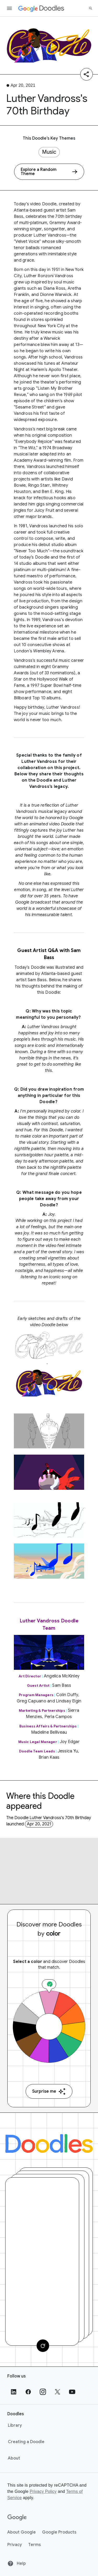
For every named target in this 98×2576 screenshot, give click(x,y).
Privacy (14, 2544)
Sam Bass (37, 980)
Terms (34, 2544)
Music (49, 152)
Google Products (59, 2532)
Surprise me (49, 2091)
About (14, 2458)
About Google (21, 2532)
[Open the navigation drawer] (9, 8)
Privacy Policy (43, 2491)
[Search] (90, 8)
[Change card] (43, 2345)
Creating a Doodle (26, 2441)
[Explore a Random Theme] (49, 172)
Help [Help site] (16, 2563)
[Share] (86, 74)
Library (15, 2425)
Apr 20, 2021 (39, 1824)
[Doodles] (49, 2143)
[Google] (17, 2517)
